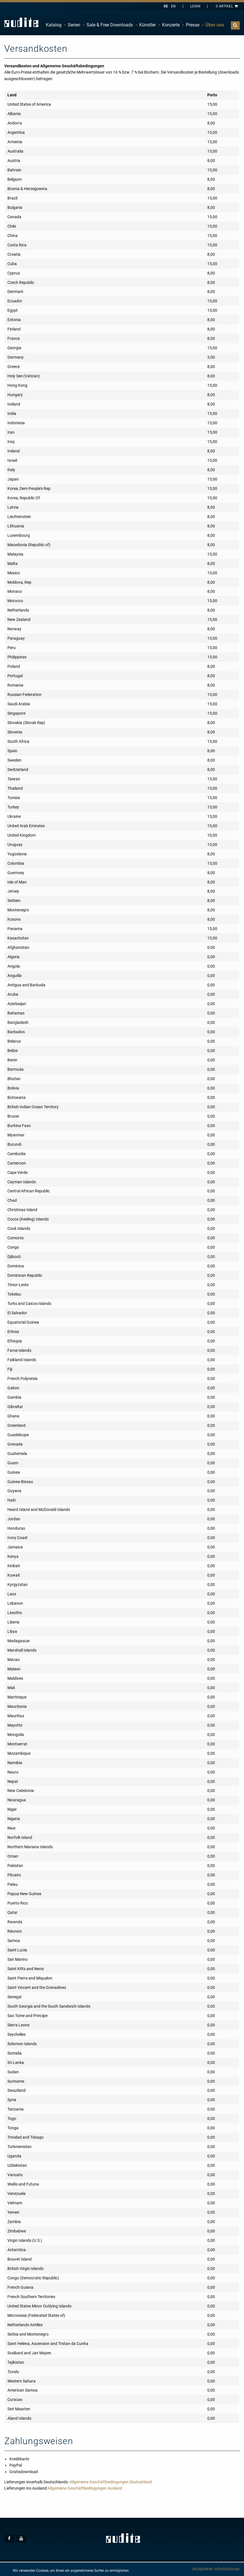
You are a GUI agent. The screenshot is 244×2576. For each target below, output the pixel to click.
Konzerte (171, 25)
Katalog (53, 25)
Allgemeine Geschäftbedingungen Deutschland (110, 2482)
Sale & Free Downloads (110, 25)
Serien (74, 25)
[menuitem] (54, 25)
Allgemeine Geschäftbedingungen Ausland (85, 2488)
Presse (192, 25)
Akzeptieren (202, 2569)
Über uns (215, 25)
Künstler (147, 25)
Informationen (227, 2569)
